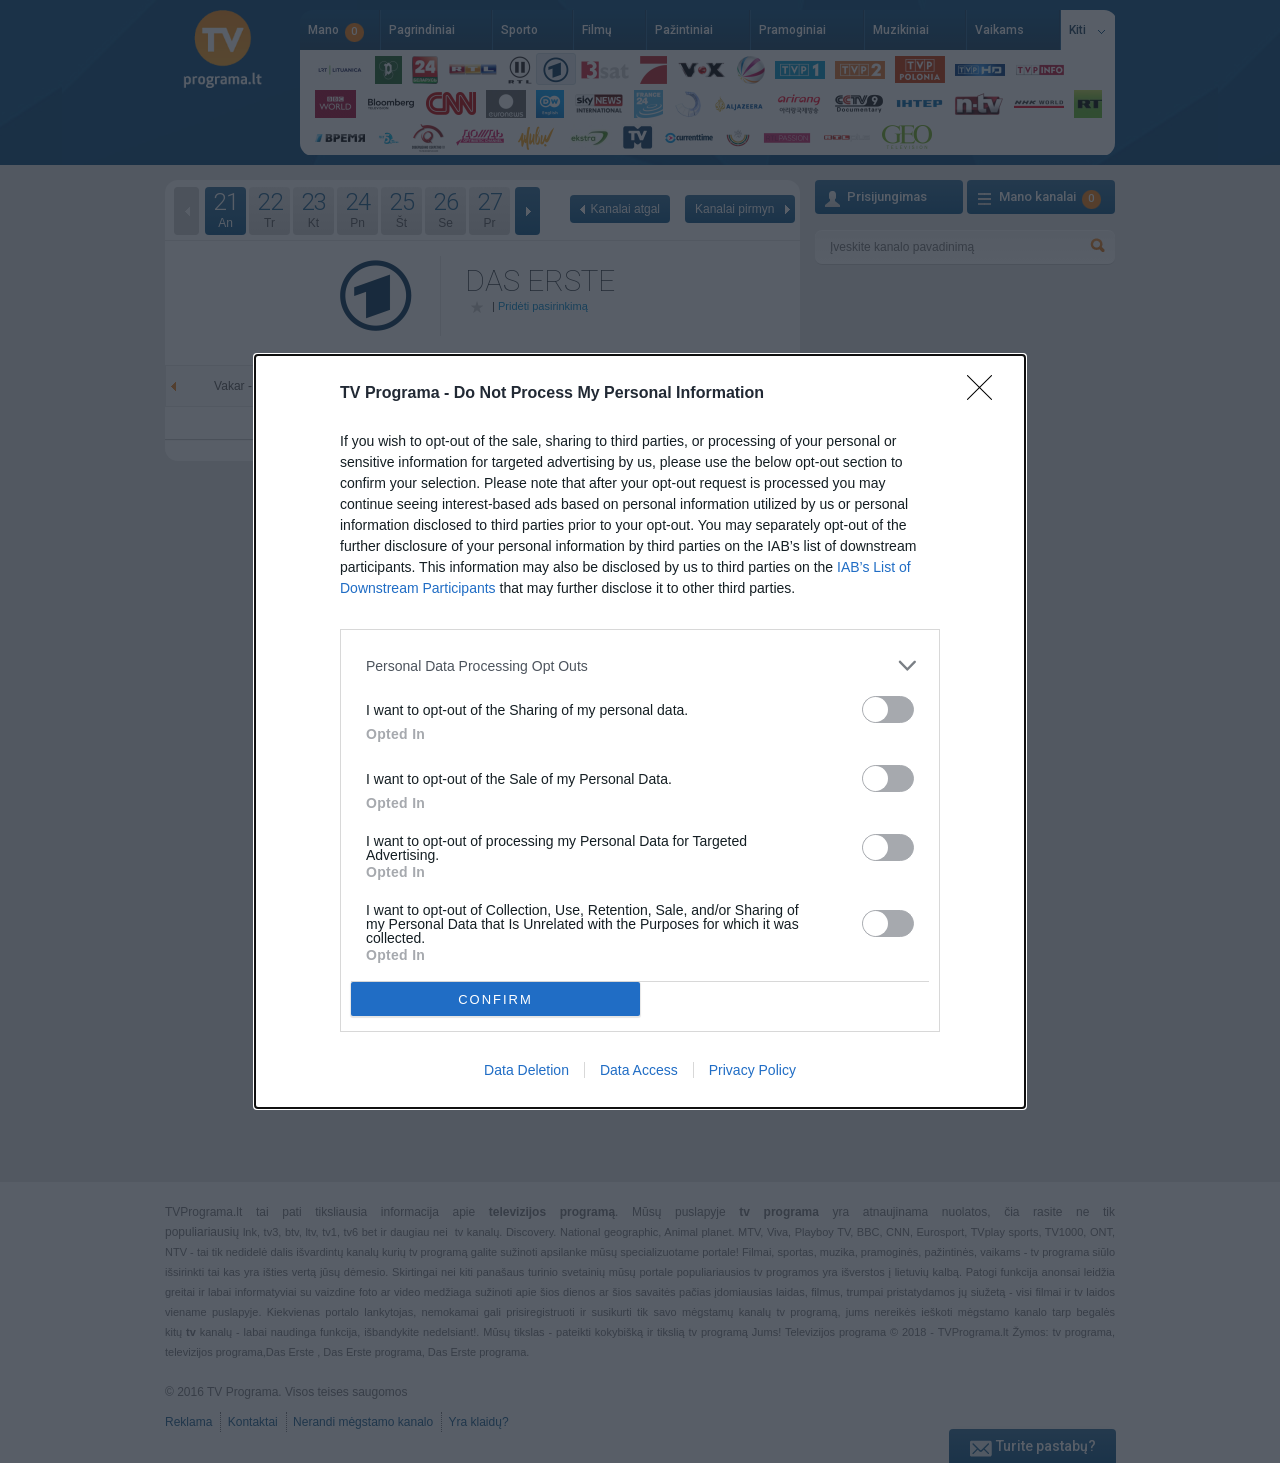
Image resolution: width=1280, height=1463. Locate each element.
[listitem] (640, 665)
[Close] (986, 394)
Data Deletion (526, 1070)
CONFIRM (495, 998)
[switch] (888, 709)
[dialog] (640, 731)
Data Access (639, 1070)
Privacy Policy (752, 1070)
